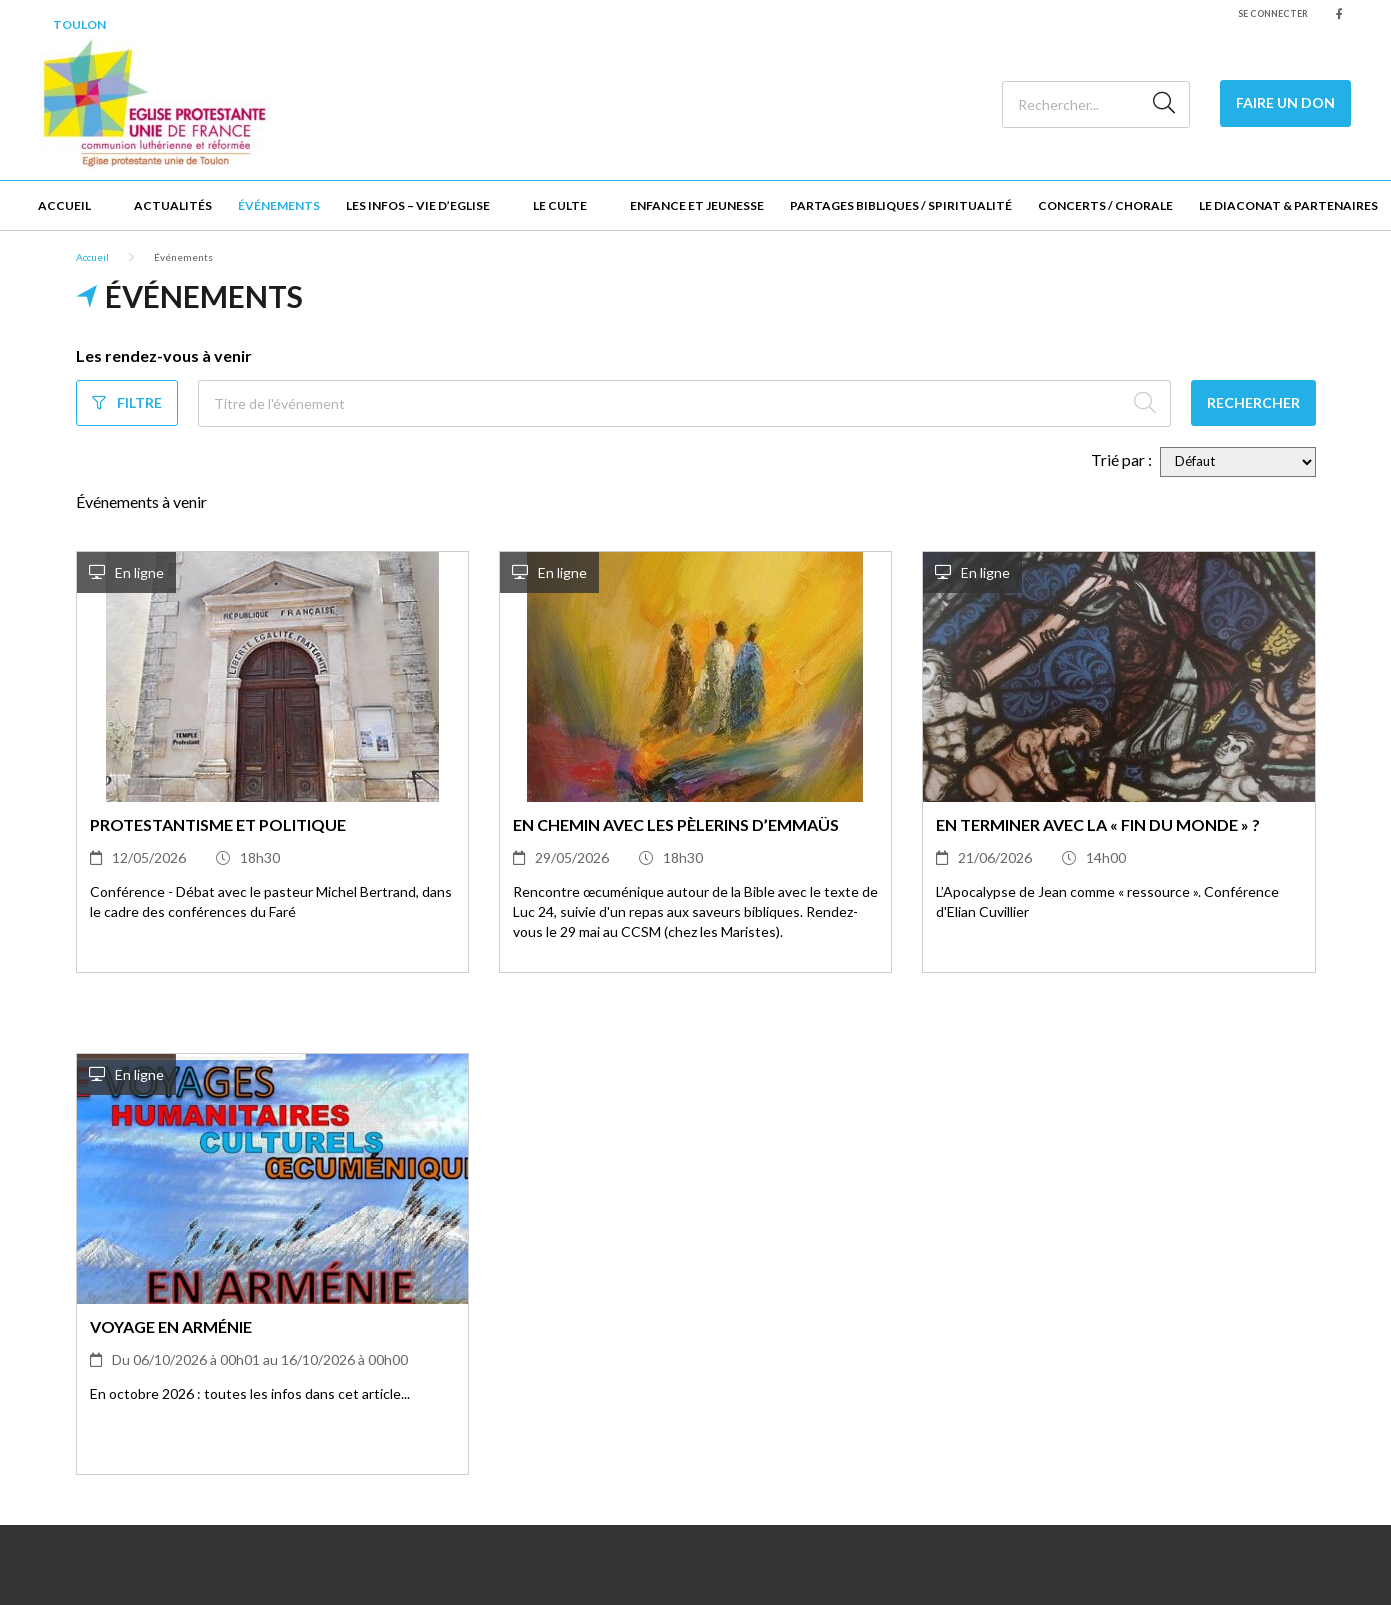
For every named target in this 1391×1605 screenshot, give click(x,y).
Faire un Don (1285, 102)
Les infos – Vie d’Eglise (418, 205)
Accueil (64, 205)
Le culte (560, 205)
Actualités (173, 205)
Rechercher (1253, 402)
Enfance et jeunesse (697, 205)
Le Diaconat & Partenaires (1288, 205)
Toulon (79, 24)
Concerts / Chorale (1105, 205)
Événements (279, 205)
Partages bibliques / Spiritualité (901, 205)
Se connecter (1273, 13)
